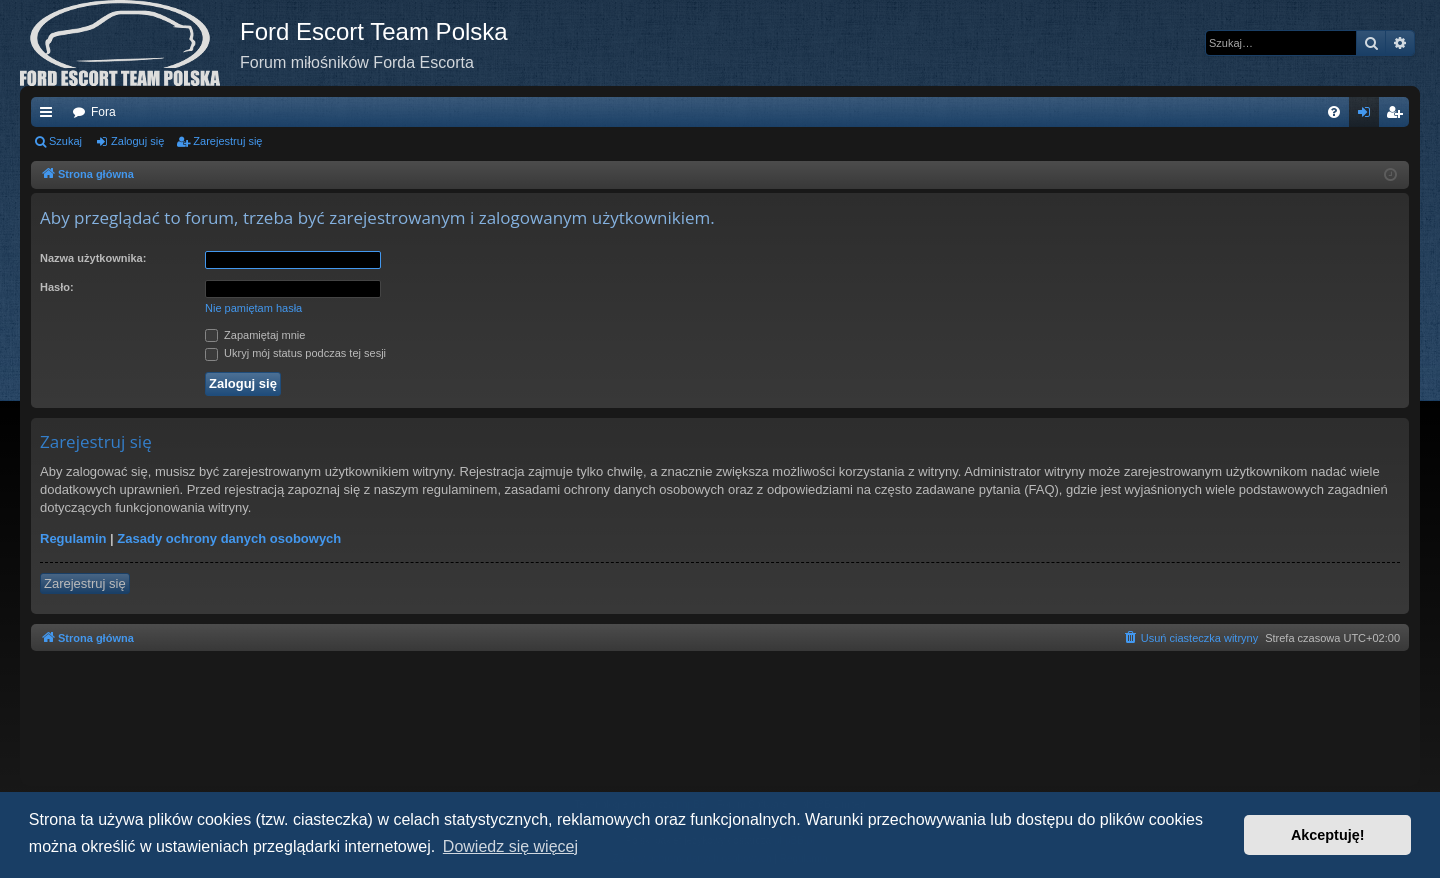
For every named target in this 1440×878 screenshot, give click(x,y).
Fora (103, 112)
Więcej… (50, 116)
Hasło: (57, 287)
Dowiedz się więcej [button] (510, 846)
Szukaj (65, 141)
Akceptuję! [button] (1328, 835)
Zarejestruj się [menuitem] (1398, 116)
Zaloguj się (137, 141)
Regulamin (73, 538)
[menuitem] (1334, 112)
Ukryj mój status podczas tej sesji (295, 353)
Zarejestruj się (227, 141)
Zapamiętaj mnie (255, 335)
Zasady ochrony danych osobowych (229, 538)
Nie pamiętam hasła (253, 308)
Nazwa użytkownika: (93, 258)
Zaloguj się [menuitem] (1368, 116)
